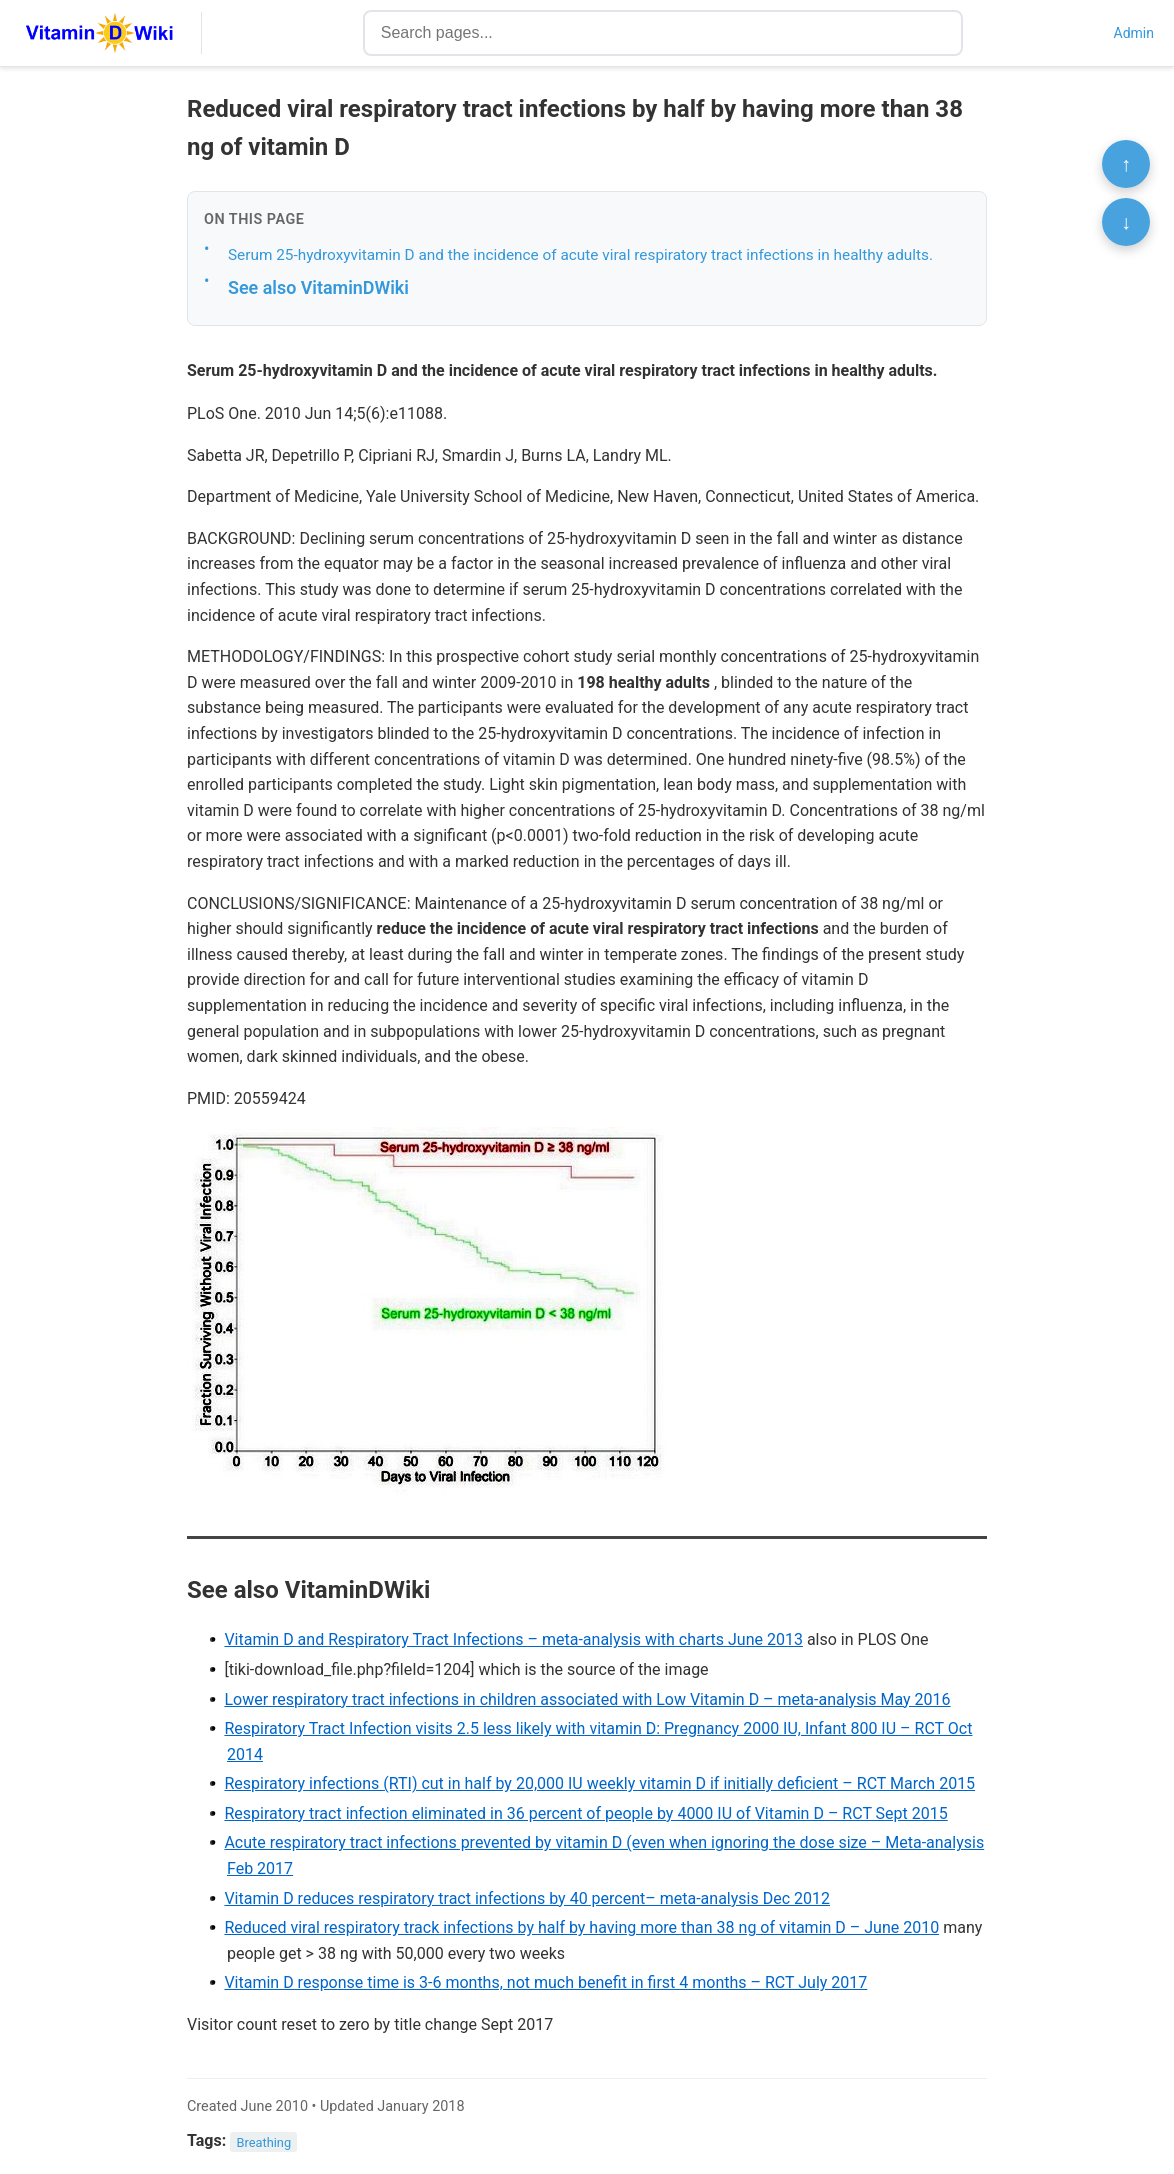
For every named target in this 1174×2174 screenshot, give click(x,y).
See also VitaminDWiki (318, 287)
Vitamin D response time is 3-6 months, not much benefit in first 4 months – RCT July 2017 (545, 1982)
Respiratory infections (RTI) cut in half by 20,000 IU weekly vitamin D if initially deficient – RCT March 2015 (599, 1783)
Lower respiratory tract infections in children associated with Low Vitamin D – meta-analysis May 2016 (587, 1699)
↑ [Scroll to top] (1126, 164)
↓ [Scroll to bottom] (1126, 222)
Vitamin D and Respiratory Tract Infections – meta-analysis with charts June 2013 (513, 1639)
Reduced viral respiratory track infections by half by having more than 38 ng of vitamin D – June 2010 (581, 1927)
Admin (1134, 33)
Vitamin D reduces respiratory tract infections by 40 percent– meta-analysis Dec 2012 (527, 1898)
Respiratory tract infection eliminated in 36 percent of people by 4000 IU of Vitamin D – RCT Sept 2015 (585, 1813)
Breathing (264, 2141)
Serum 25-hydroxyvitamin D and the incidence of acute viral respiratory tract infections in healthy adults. (580, 255)
